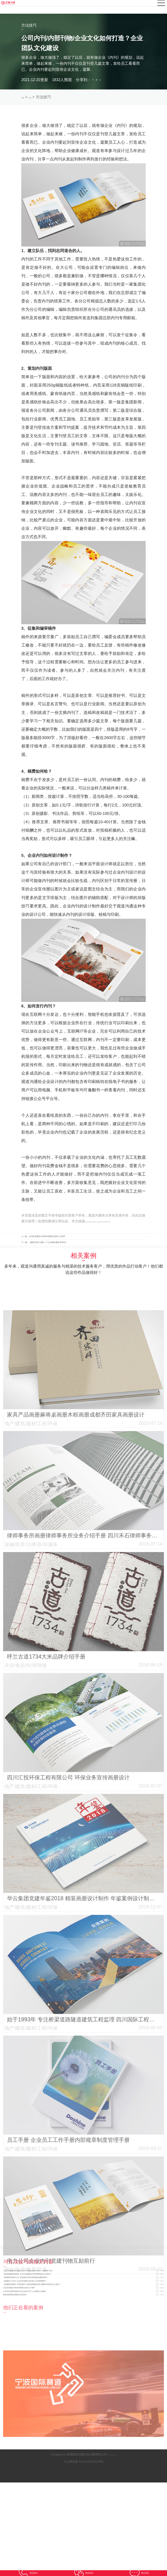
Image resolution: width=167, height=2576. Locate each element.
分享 (37, 98)
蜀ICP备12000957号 (112, 2547)
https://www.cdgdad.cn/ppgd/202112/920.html (55, 1228)
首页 (25, 98)
